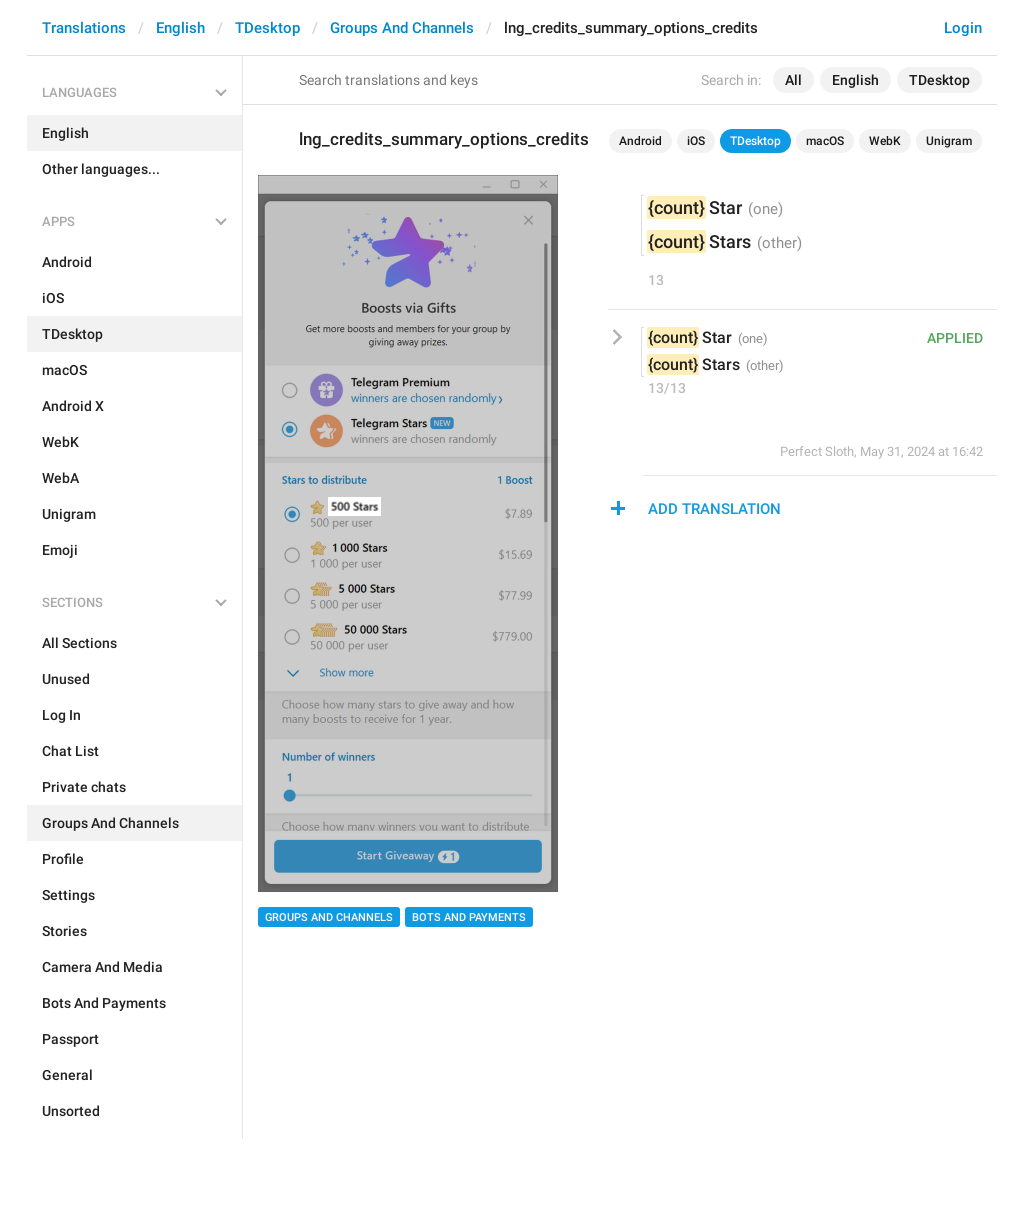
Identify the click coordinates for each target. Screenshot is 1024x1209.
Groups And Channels (402, 28)
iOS (696, 141)
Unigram (949, 141)
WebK (885, 141)
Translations (84, 28)
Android (640, 141)
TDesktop (267, 28)
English (180, 28)
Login (963, 28)
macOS (825, 141)
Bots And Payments (469, 917)
